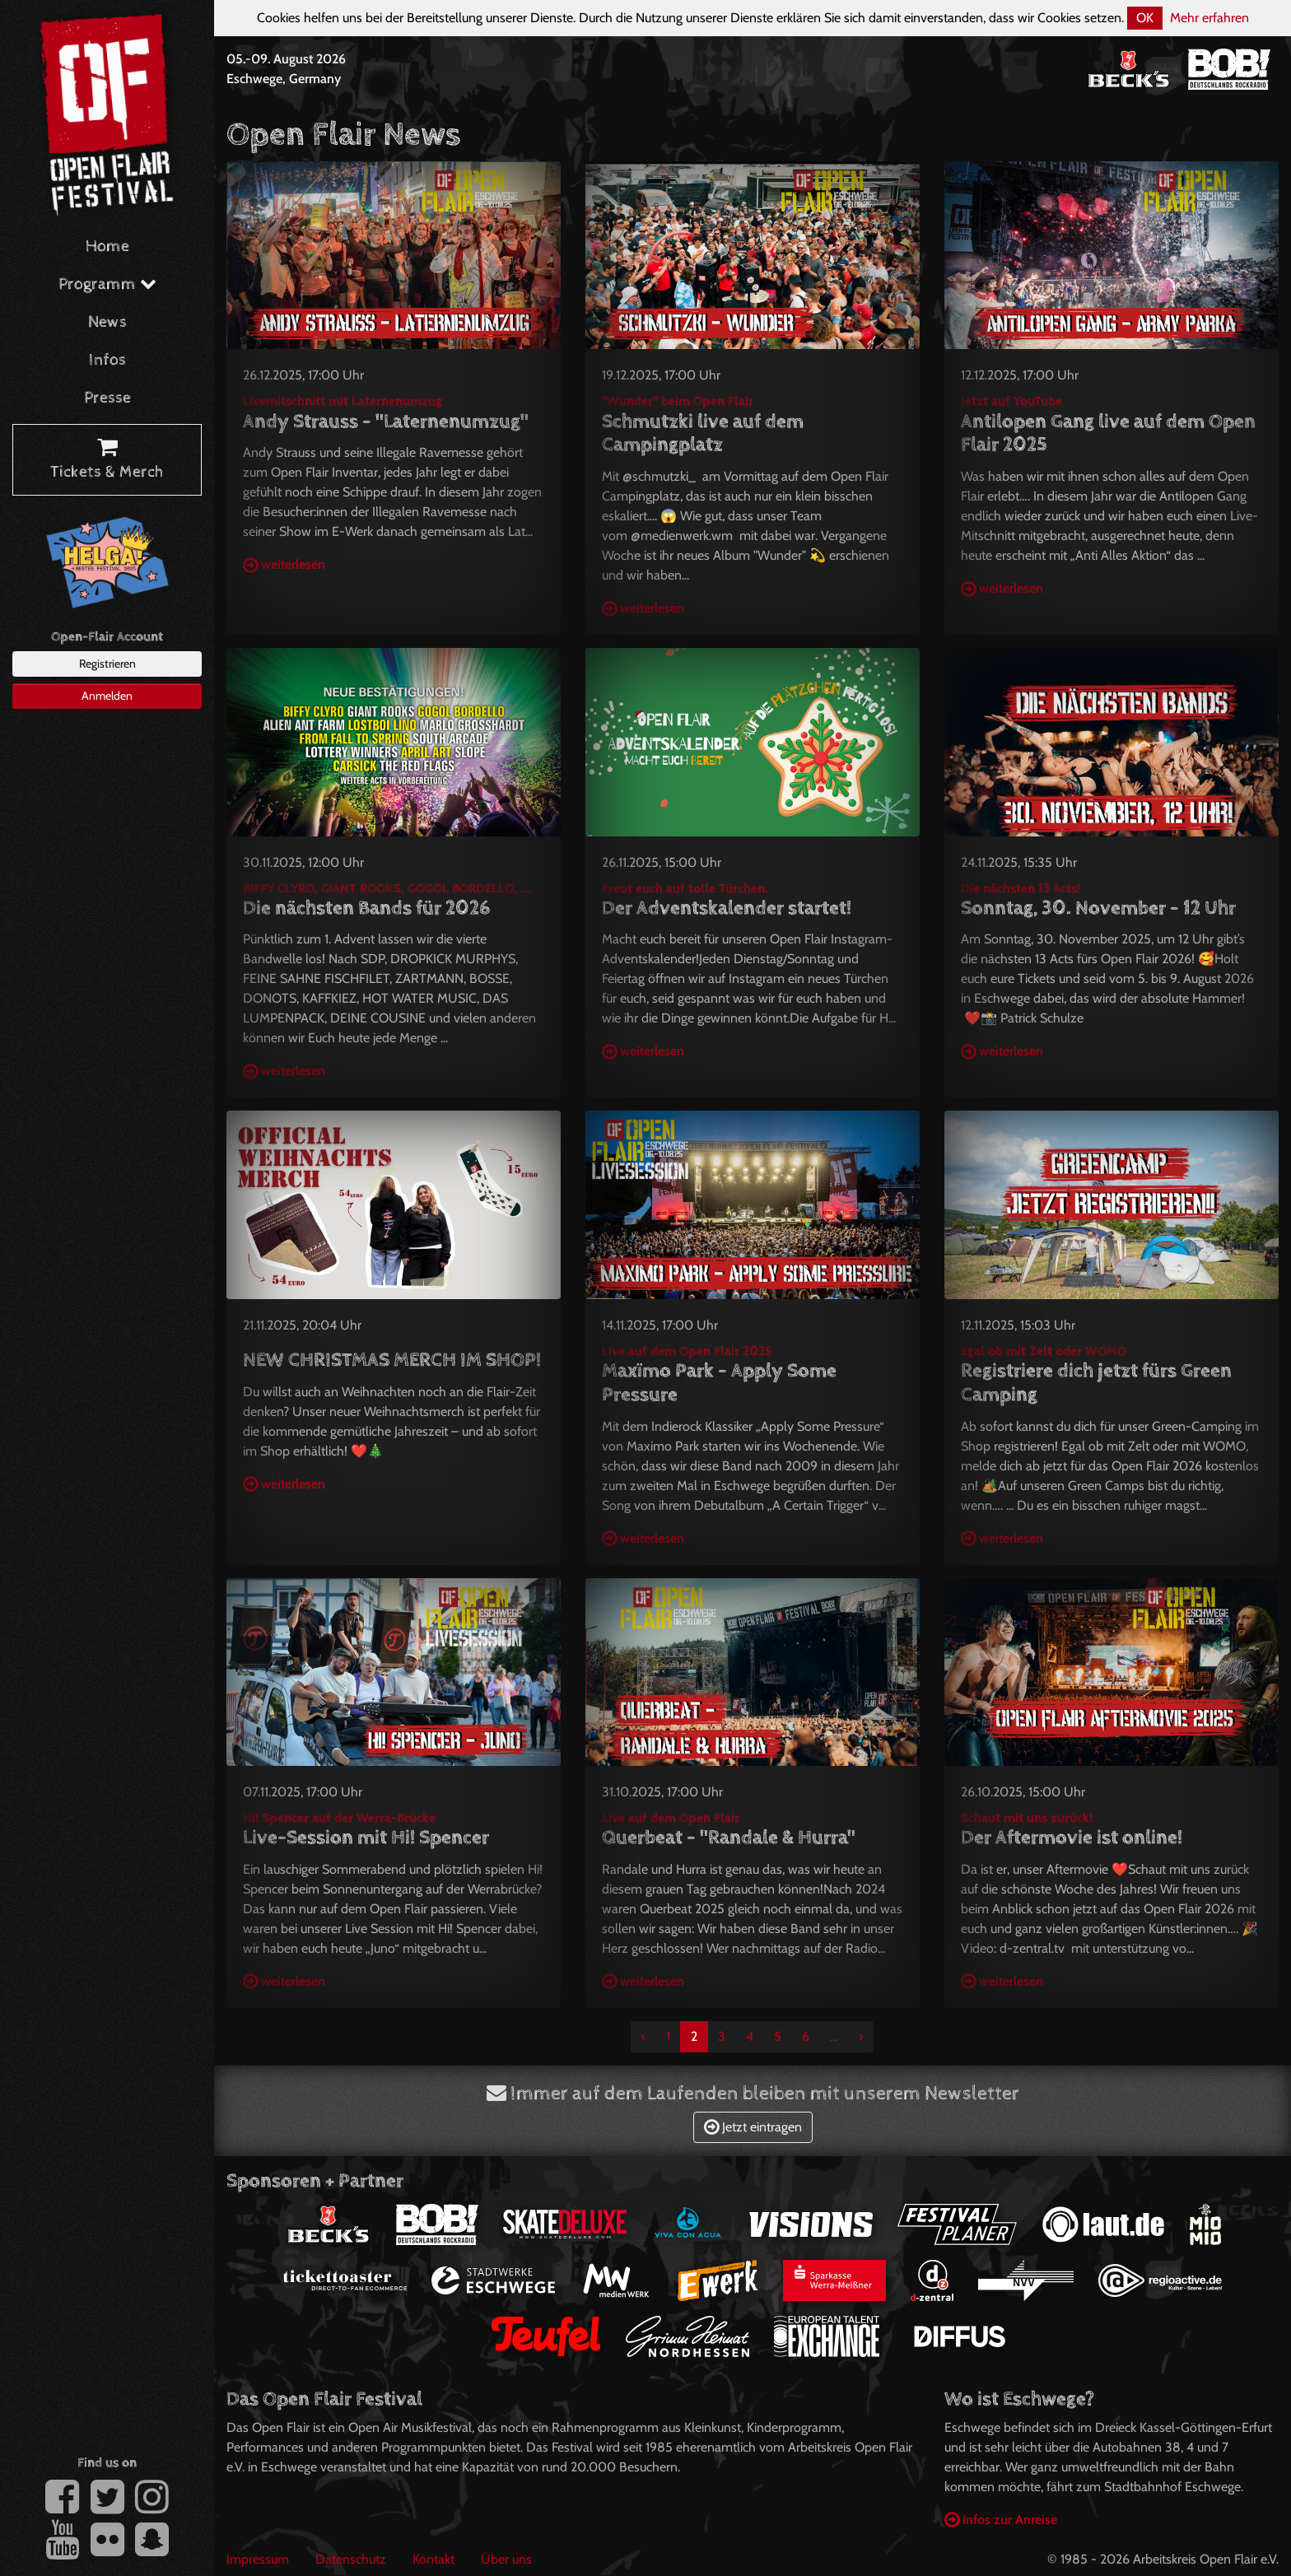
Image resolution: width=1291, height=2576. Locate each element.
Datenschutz (350, 2559)
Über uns (506, 2559)
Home (107, 246)
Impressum (257, 2559)
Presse (107, 398)
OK (1145, 18)
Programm (107, 284)
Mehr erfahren (1209, 18)
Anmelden (107, 695)
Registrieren (107, 663)
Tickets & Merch (107, 460)
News (107, 322)
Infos (107, 360)
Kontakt (433, 2559)
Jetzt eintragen (753, 2127)
